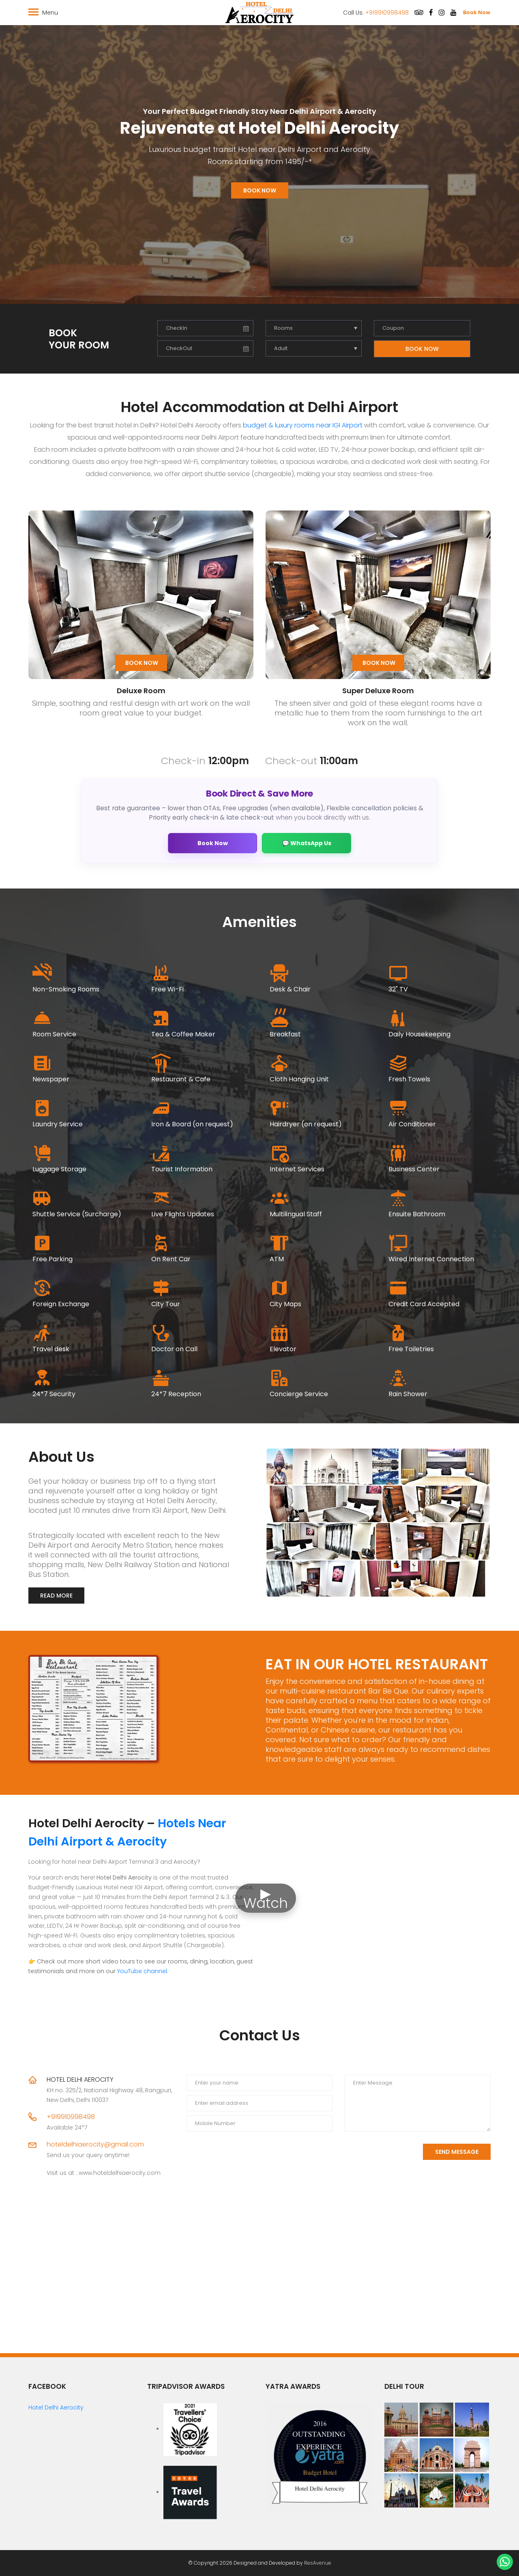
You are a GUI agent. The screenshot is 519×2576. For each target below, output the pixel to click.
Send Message (456, 2152)
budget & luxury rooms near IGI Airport (302, 425)
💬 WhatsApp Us (306, 843)
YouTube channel (142, 1971)
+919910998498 (387, 13)
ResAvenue (317, 2562)
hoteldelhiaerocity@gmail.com (95, 2144)
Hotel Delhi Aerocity (56, 2407)
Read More (56, 1595)
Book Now (476, 12)
